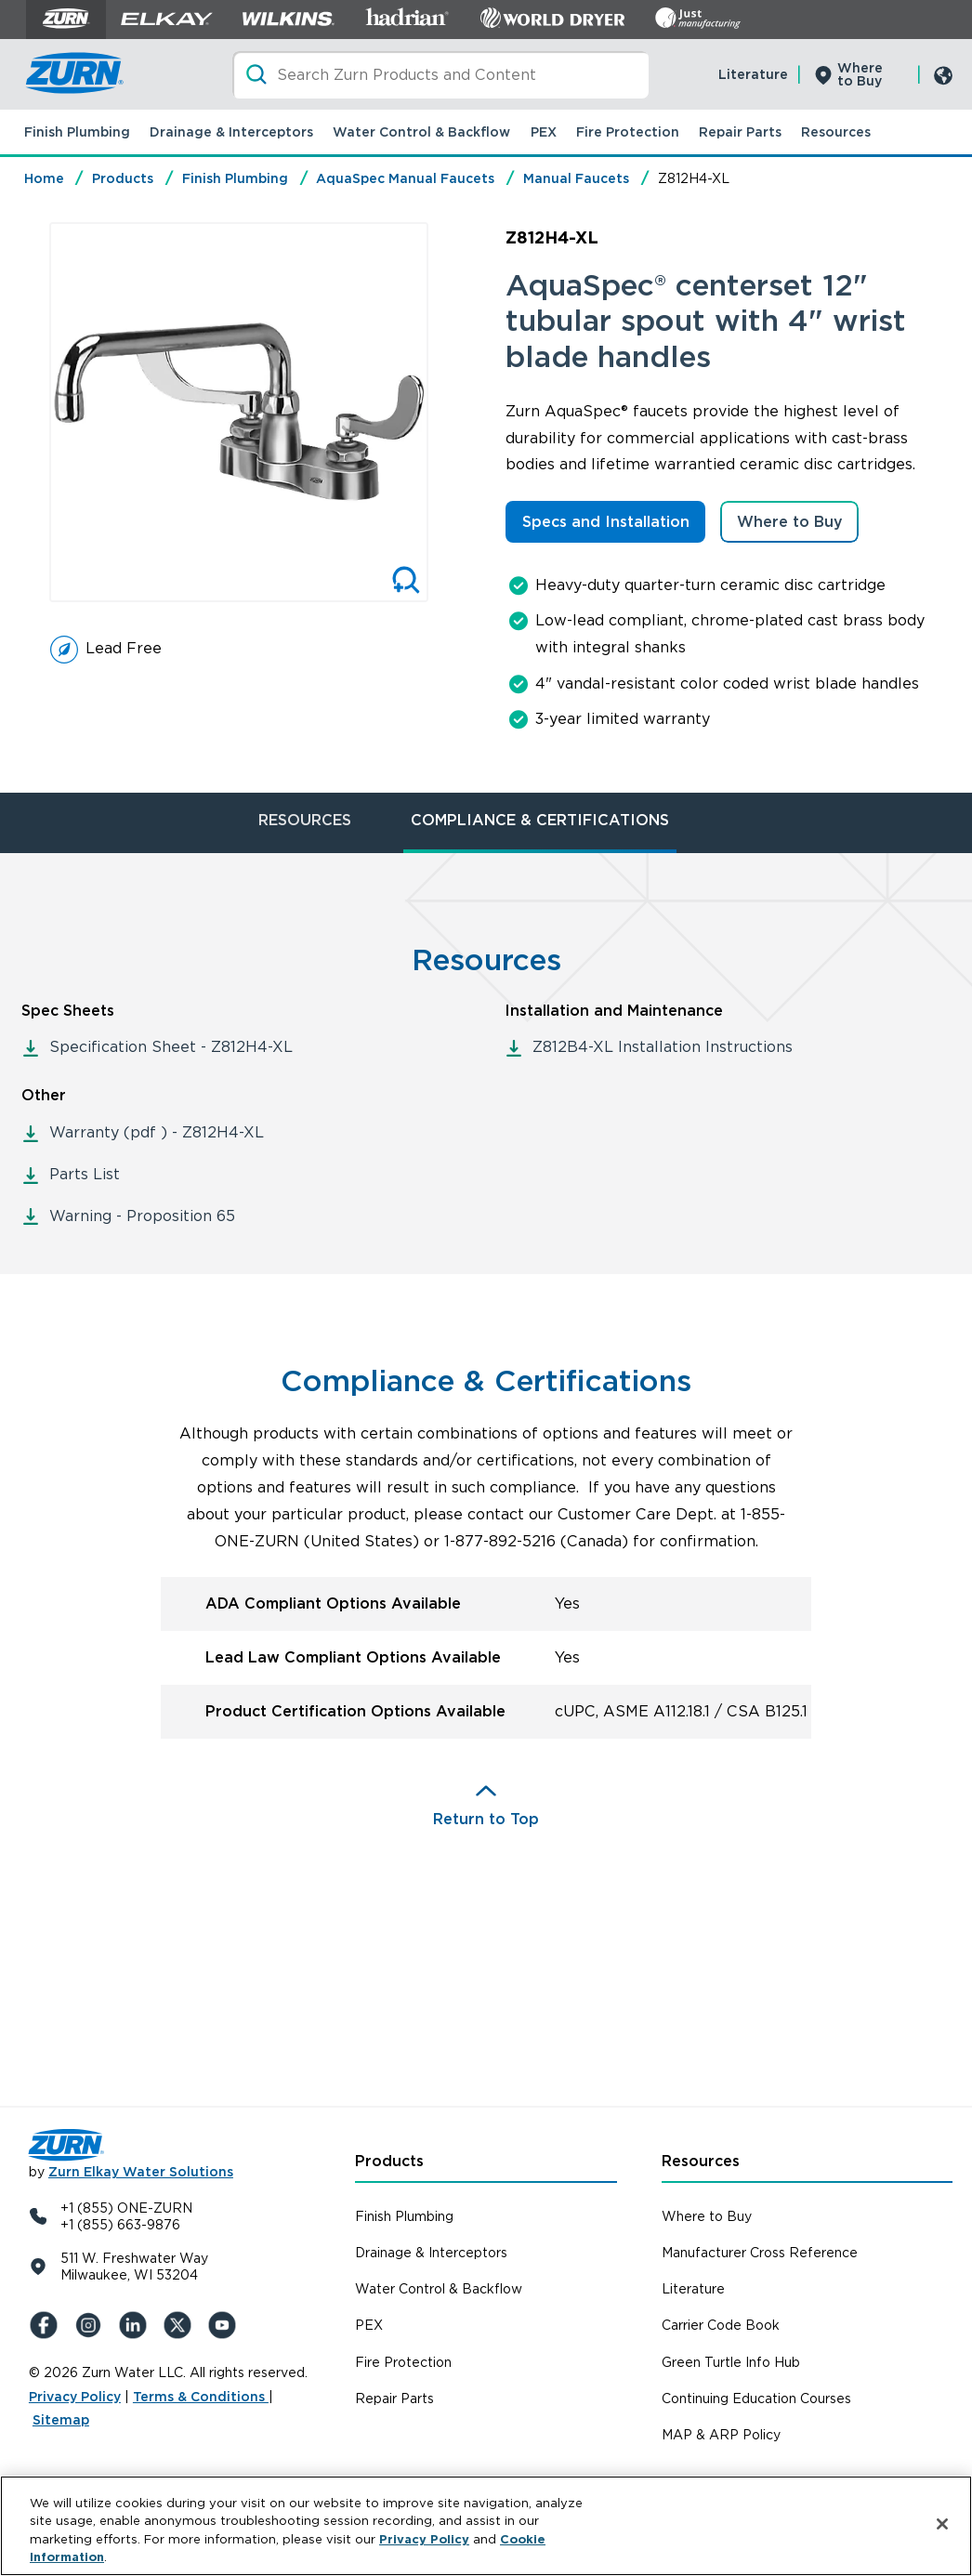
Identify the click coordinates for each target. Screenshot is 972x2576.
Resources (836, 132)
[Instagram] (92, 2325)
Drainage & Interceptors (231, 132)
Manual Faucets (576, 178)
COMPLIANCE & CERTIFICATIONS (540, 820)
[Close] (942, 2524)
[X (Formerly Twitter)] (181, 2325)
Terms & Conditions (201, 2396)
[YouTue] (225, 2325)
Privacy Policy (75, 2396)
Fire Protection (627, 132)
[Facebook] (47, 2325)
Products (122, 178)
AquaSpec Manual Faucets (405, 178)
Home (44, 178)
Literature (753, 74)
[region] (486, 2526)
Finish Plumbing (77, 132)
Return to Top (486, 1819)
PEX (544, 132)
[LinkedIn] (136, 2325)
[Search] (440, 74)
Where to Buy (860, 74)
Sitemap (61, 2419)
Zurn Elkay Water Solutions (140, 2171)
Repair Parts (740, 132)
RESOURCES (304, 820)
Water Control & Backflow (421, 132)
